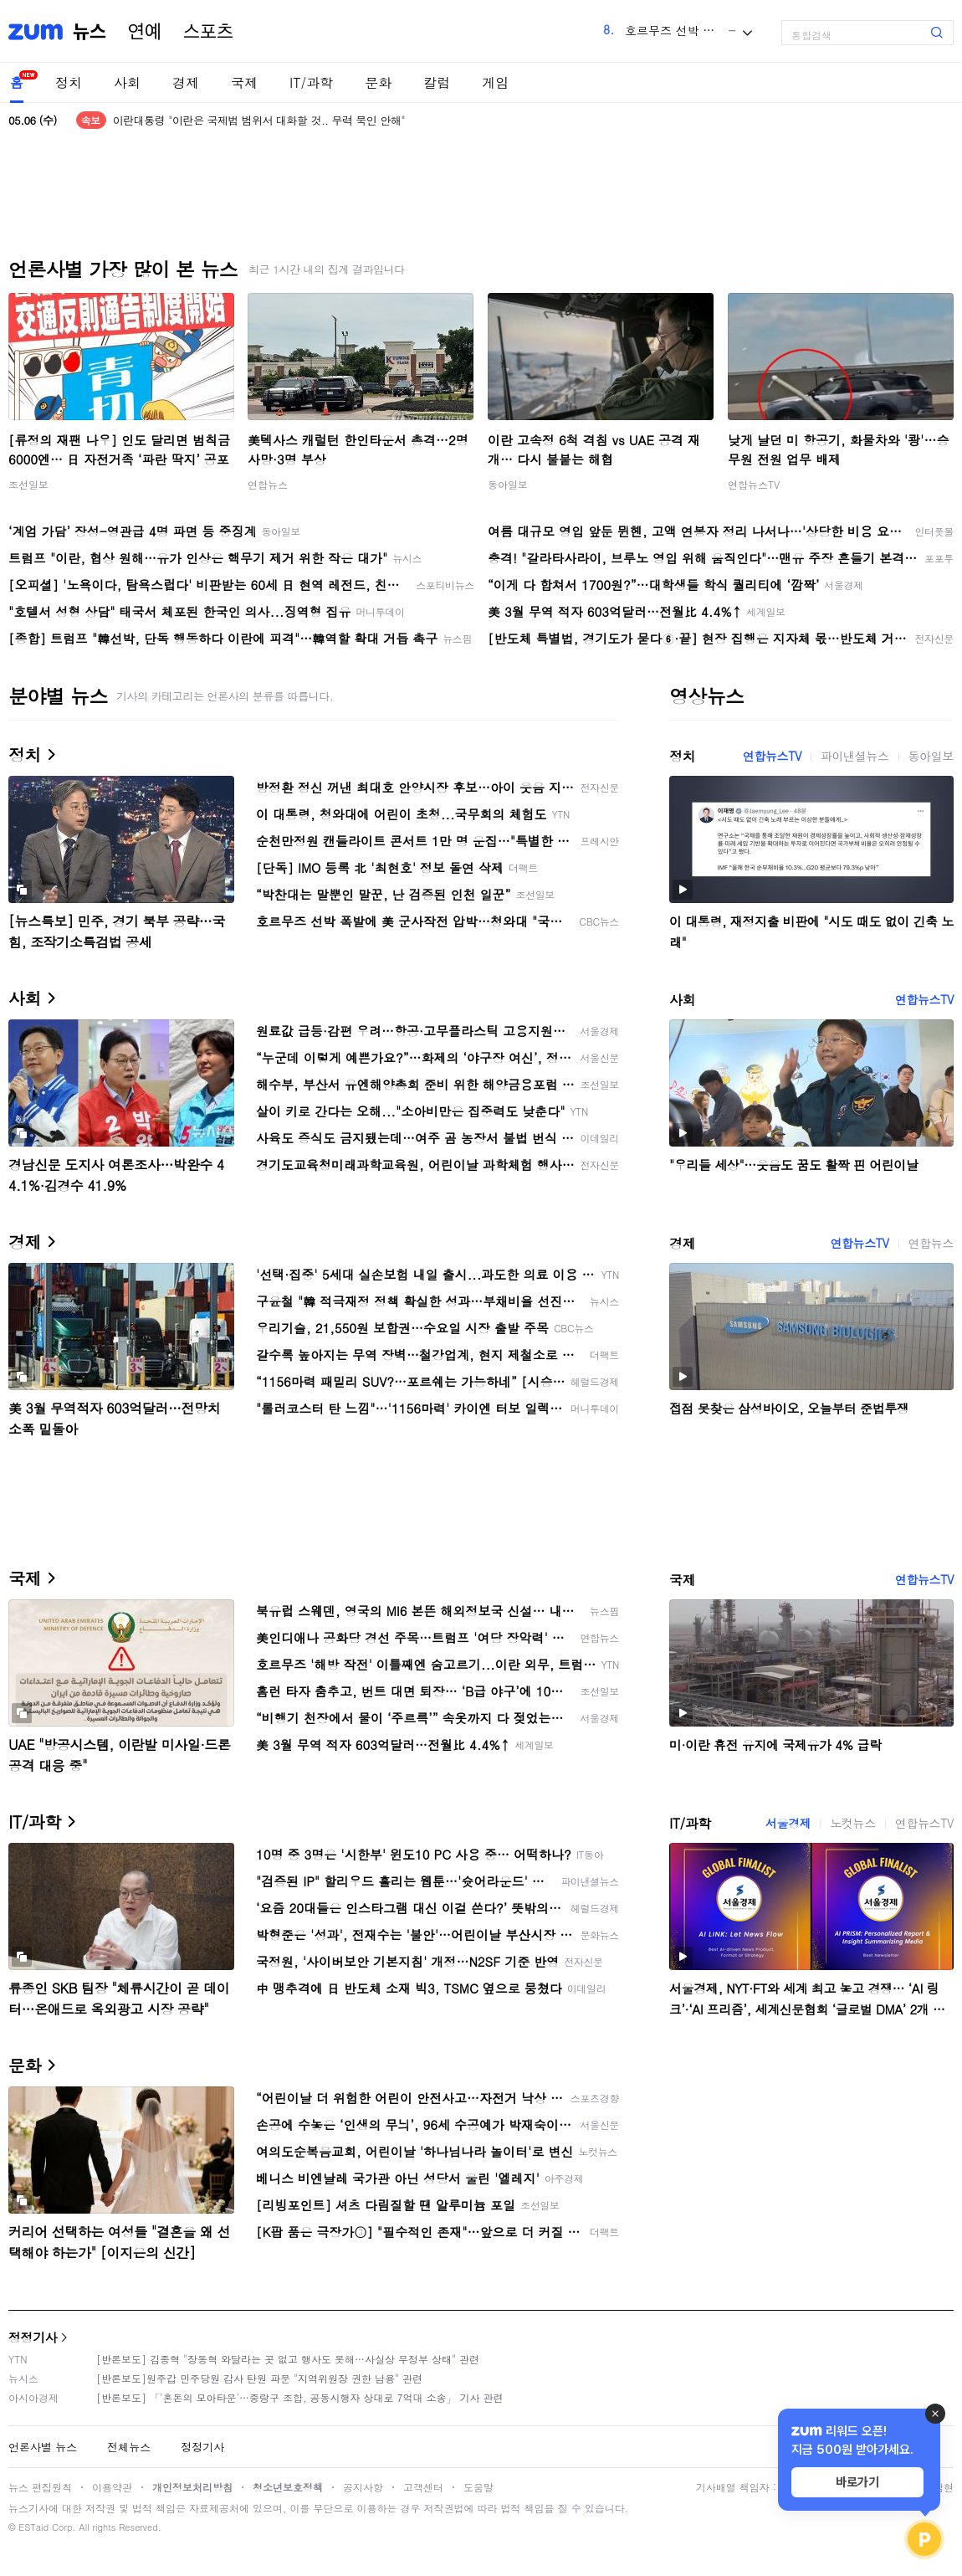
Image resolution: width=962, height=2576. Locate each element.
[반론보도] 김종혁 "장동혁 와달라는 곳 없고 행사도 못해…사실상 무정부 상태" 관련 (287, 2359)
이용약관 (112, 2487)
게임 (495, 82)
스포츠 (208, 32)
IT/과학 (311, 82)
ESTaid (33, 2527)
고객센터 (423, 2487)
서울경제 (788, 1822)
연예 (144, 32)
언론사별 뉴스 (42, 2447)
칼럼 (436, 82)
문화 (378, 82)
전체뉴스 (129, 2447)
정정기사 (32, 2337)
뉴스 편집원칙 (40, 2487)
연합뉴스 (268, 484)
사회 (127, 82)
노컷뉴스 (852, 1822)
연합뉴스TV (754, 484)
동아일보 (508, 484)
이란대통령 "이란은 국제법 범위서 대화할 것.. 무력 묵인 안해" (259, 120)
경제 (185, 82)
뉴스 (89, 32)
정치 (68, 82)
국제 (244, 82)
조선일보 (28, 484)
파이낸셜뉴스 (855, 755)
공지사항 (363, 2487)
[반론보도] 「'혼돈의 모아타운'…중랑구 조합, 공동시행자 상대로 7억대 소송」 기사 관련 (300, 2397)
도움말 (478, 2487)
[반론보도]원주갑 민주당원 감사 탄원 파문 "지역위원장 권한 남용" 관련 (259, 2378)
